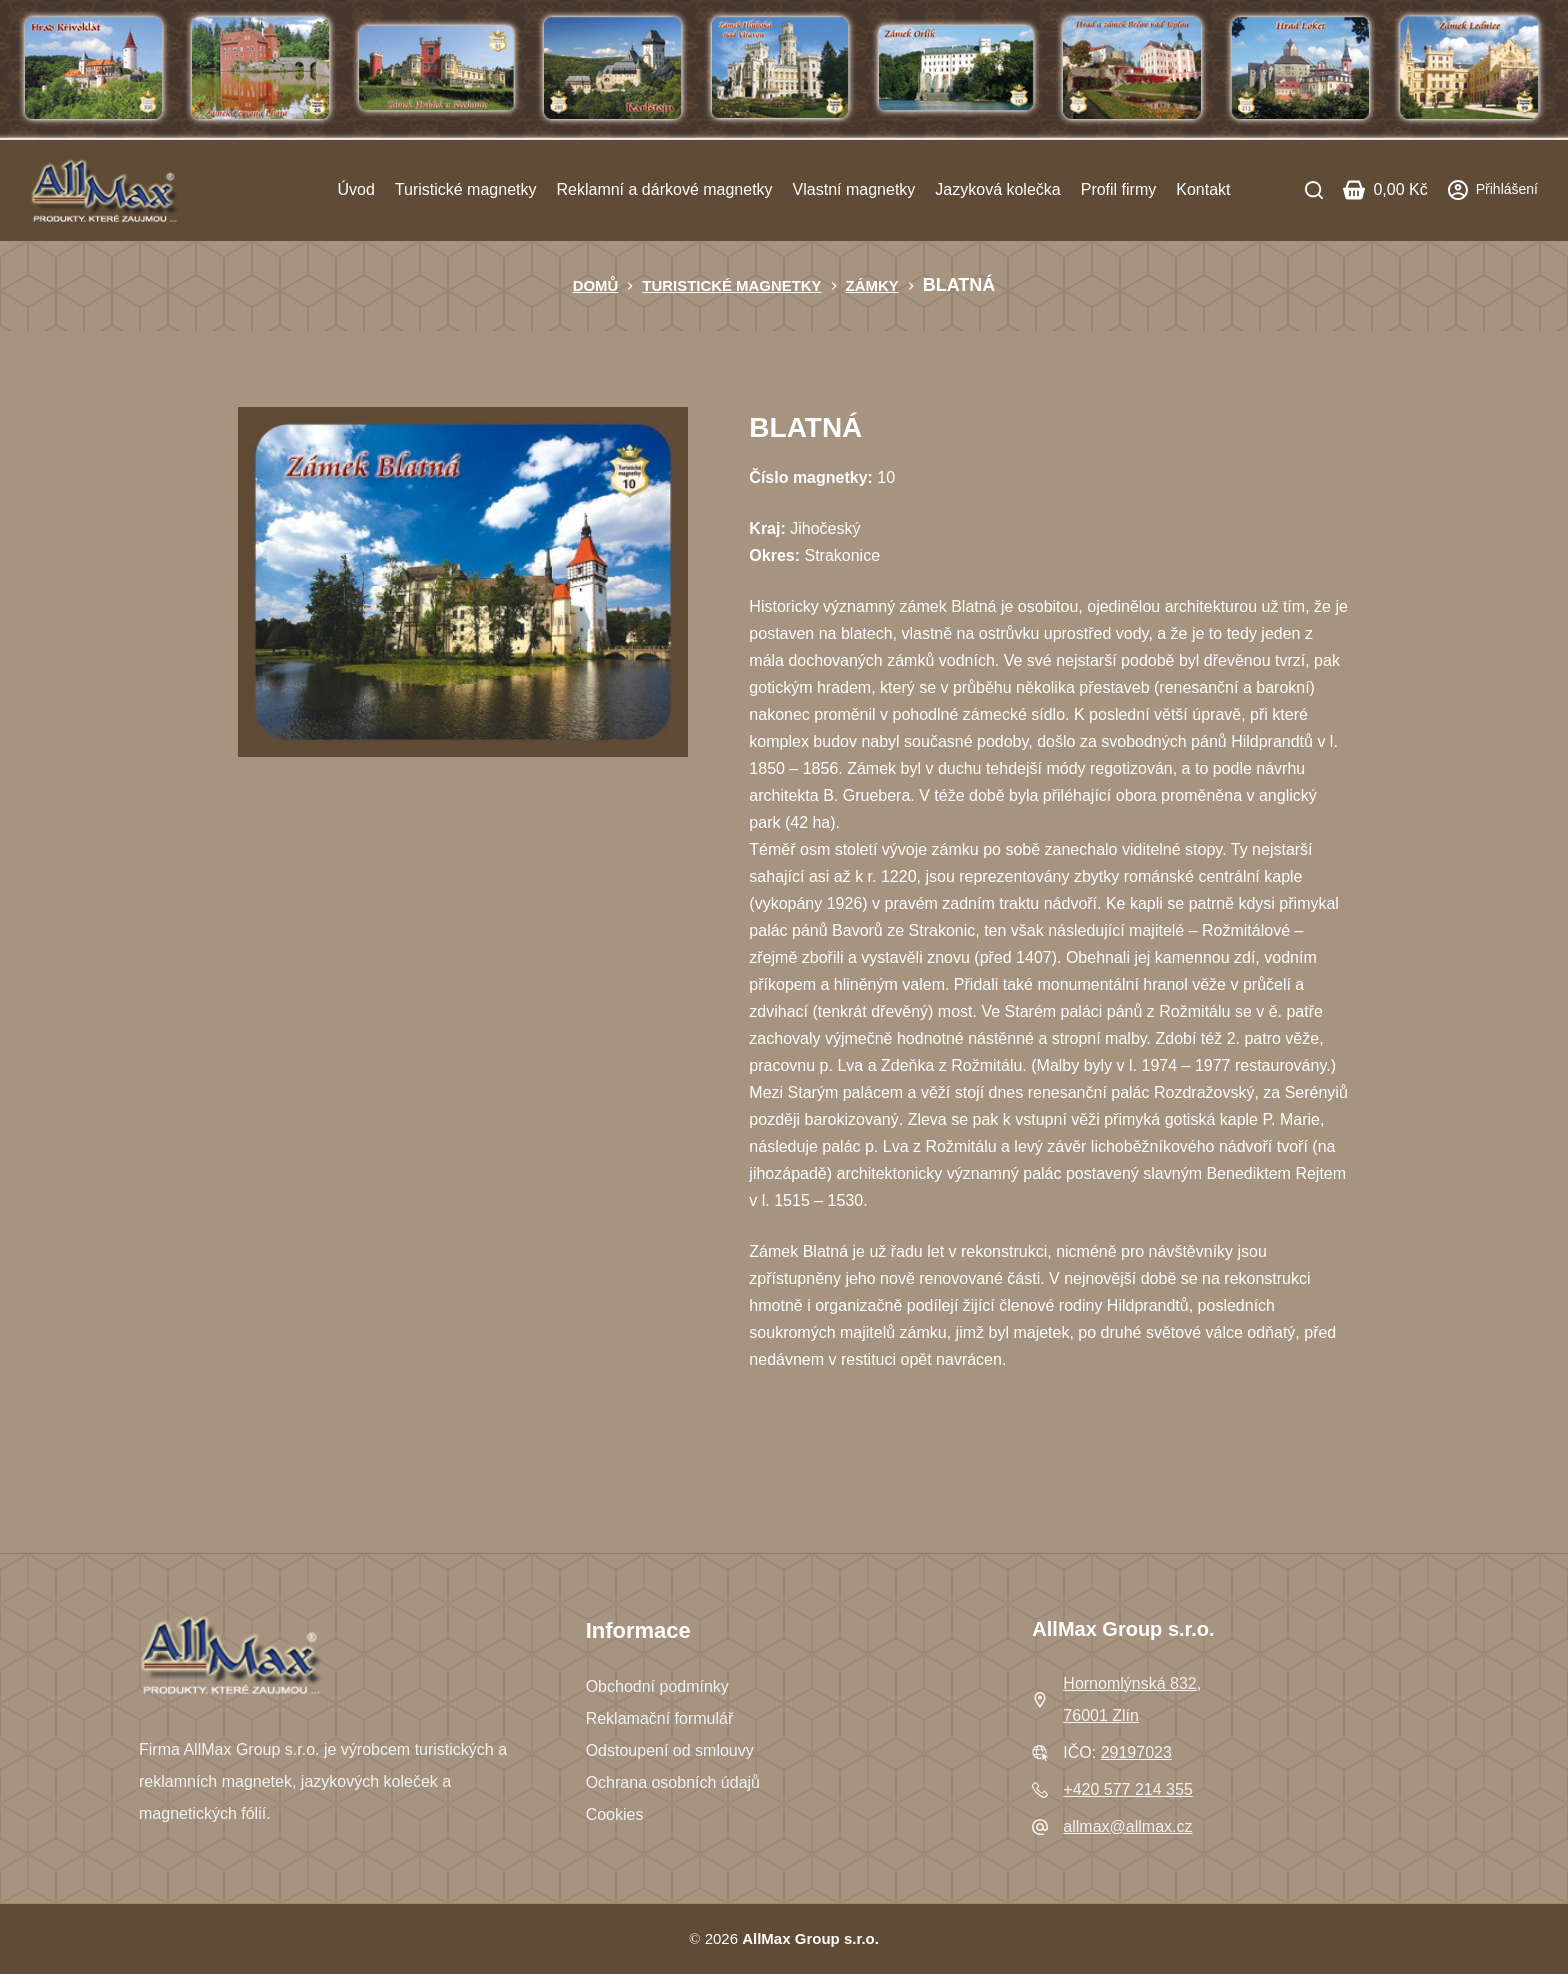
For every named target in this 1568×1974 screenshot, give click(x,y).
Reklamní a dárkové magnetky (664, 189)
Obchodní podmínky (657, 1686)
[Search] (1314, 190)
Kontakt (1203, 189)
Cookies (615, 1814)
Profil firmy (1119, 189)
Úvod (355, 189)
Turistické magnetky (466, 189)
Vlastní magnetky (854, 189)
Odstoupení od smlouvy (670, 1750)
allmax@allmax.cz (1127, 1826)
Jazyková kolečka (997, 189)
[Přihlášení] (1493, 189)
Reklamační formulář (660, 1718)
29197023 (1136, 1752)
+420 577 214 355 (1127, 1789)
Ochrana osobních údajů (673, 1782)
